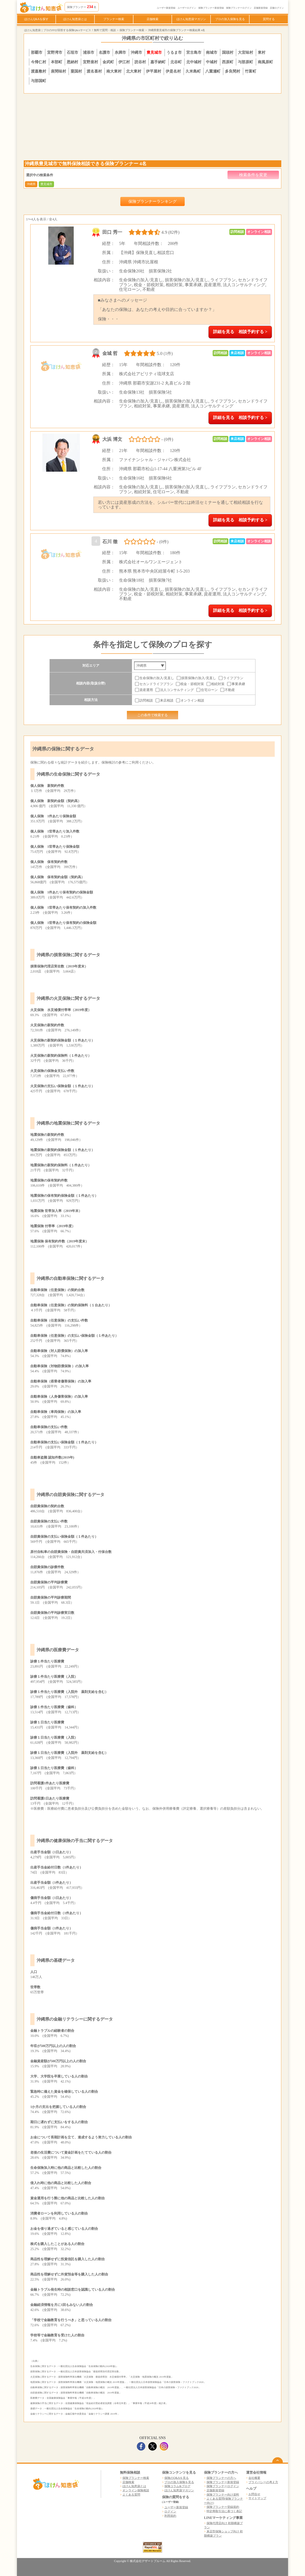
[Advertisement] (88, 128)
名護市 (104, 52)
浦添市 (88, 52)
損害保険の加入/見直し (196, 678)
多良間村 (232, 71)
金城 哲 (110, 353)
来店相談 (164, 700)
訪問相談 (144, 700)
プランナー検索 (113, 19)
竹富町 (250, 71)
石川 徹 (110, 541)
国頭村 (227, 52)
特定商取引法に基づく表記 (224, 2511)
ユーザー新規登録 (166, 8)
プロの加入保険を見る (230, 19)
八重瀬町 (212, 71)
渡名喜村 (94, 71)
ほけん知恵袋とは (75, 19)
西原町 (227, 62)
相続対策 (216, 684)
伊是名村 (173, 71)
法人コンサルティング (174, 690)
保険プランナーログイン (239, 8)
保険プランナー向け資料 (223, 2494)
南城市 (211, 52)
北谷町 (176, 62)
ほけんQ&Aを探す (36, 19)
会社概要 (254, 2478)
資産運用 (144, 690)
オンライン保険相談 (135, 2490)
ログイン (170, 2511)
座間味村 (58, 71)
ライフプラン (231, 678)
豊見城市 (46, 184)
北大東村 (133, 71)
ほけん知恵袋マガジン (191, 19)
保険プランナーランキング (152, 201)
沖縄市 (136, 52)
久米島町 (193, 71)
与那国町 (38, 81)
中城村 (211, 62)
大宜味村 (245, 52)
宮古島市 (193, 52)
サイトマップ (257, 2498)
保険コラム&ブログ (177, 2486)
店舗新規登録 (261, 8)
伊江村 (124, 62)
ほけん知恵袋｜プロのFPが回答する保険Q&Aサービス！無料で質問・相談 (70, 30)
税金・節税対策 (190, 684)
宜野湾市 (54, 52)
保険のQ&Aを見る (176, 2478)
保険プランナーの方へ (221, 2478)
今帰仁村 (38, 62)
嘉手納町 (158, 62)
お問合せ (254, 2494)
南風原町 (265, 62)
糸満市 (120, 52)
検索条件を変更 (253, 175)
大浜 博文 (112, 439)
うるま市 (174, 52)
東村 (261, 52)
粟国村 (76, 71)
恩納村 (72, 62)
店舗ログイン (277, 8)
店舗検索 (152, 19)
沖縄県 (31, 184)
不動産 (227, 690)
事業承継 (236, 684)
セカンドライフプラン (154, 684)
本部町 (56, 62)
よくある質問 (131, 2494)
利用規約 (170, 2515)
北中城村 (193, 62)
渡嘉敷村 (38, 71)
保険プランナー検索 (131, 30)
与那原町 (245, 62)
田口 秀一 (112, 232)
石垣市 (72, 52)
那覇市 (36, 52)
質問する (269, 19)
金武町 (108, 62)
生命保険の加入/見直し (154, 678)
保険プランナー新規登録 (211, 8)
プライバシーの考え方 (263, 2482)
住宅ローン (207, 690)
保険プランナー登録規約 (223, 2507)
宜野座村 (90, 62)
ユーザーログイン (186, 8)
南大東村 (114, 71)
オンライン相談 (190, 700)
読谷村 (140, 62)
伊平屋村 (153, 71)
